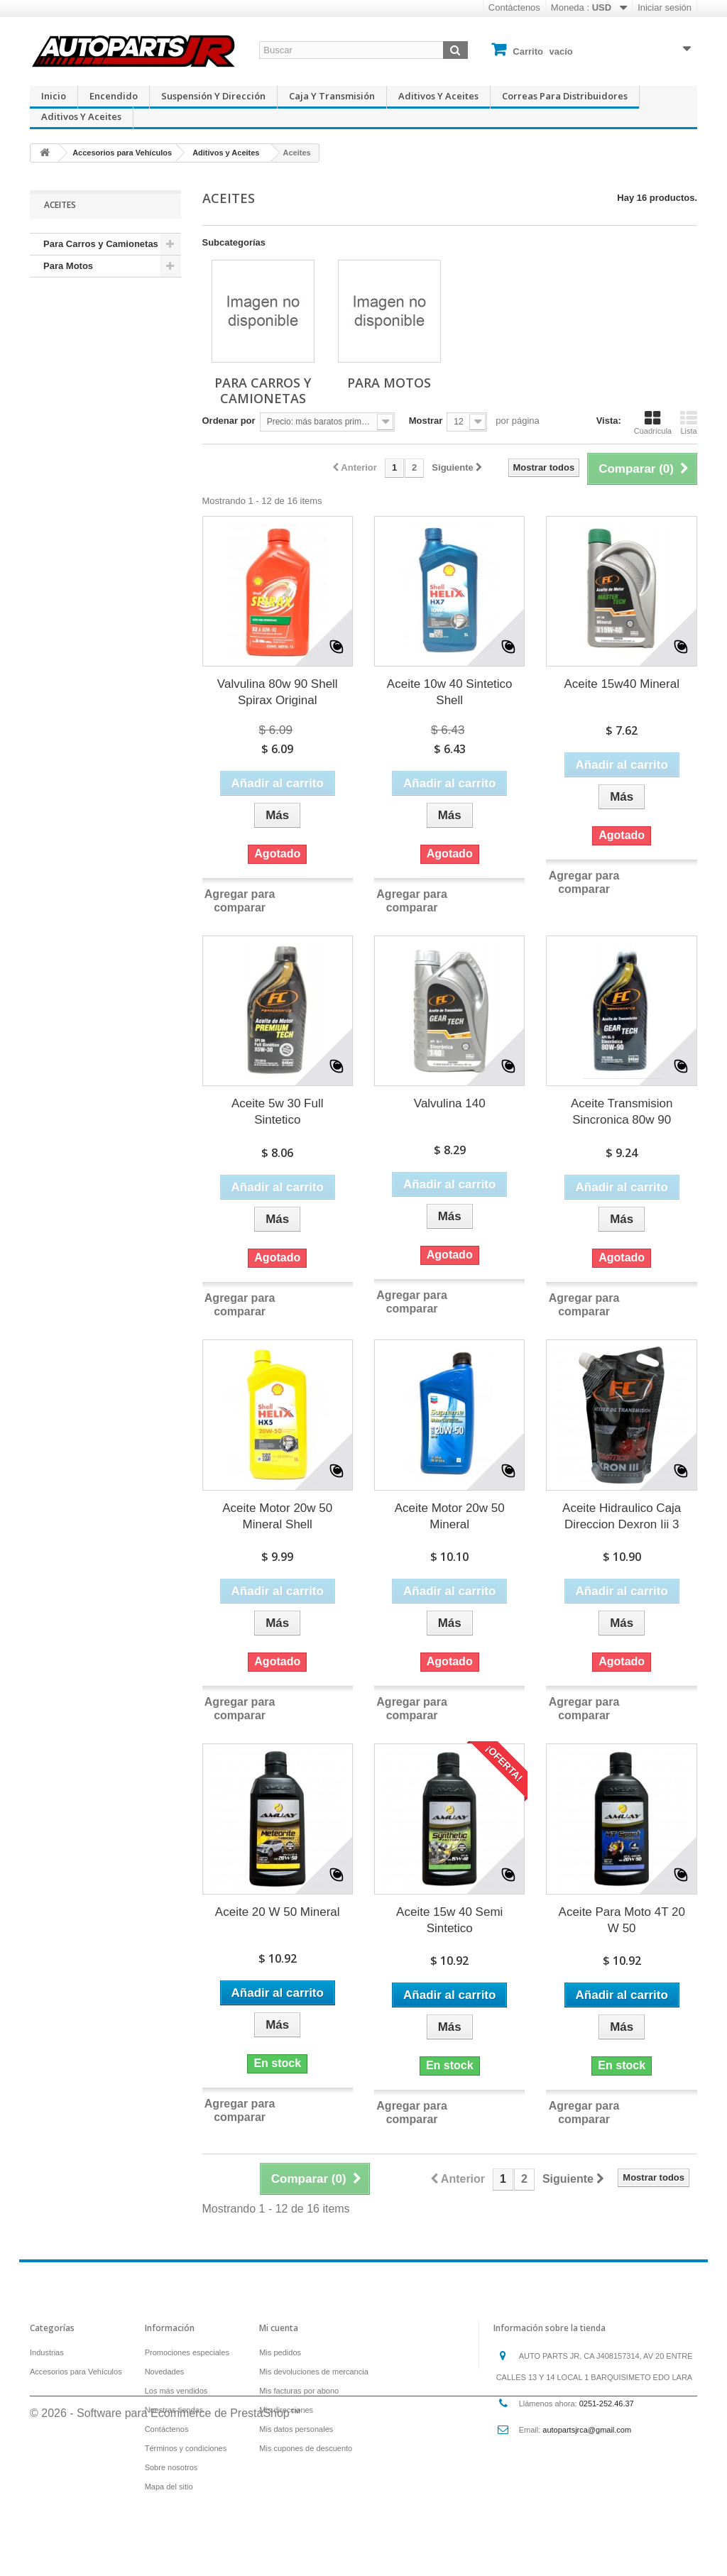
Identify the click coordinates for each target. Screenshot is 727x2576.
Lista (688, 422)
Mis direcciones (286, 2410)
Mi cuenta (278, 2328)
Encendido (113, 95)
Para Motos (68, 266)
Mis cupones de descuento (305, 2448)
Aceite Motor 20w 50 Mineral (450, 1516)
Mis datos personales (296, 2429)
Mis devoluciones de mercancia (313, 2371)
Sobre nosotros (171, 2467)
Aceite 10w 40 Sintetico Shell (450, 692)
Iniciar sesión (665, 7)
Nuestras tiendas (174, 2410)
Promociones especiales (187, 2352)
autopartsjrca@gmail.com (586, 2430)
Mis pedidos (280, 2352)
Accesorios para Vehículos (76, 2371)
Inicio (53, 95)
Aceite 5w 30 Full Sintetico (277, 1112)
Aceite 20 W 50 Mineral (277, 1912)
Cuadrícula (653, 422)
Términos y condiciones (186, 2448)
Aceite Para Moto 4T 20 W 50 (622, 1920)
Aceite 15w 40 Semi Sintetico (449, 1920)
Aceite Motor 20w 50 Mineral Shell (277, 1516)
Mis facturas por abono (299, 2390)
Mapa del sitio (169, 2486)
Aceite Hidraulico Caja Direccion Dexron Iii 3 (621, 1516)
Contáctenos (514, 7)
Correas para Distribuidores (565, 95)
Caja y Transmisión (332, 95)
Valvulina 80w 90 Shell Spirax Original (277, 692)
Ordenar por (229, 420)
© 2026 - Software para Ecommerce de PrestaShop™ (165, 2537)
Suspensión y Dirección (213, 95)
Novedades (165, 2371)
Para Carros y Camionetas (100, 244)
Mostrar (426, 420)
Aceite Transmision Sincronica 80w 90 (622, 1112)
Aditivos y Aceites (438, 95)
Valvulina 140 (450, 1103)
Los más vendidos (176, 2390)
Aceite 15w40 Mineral (621, 684)
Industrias (47, 2352)
